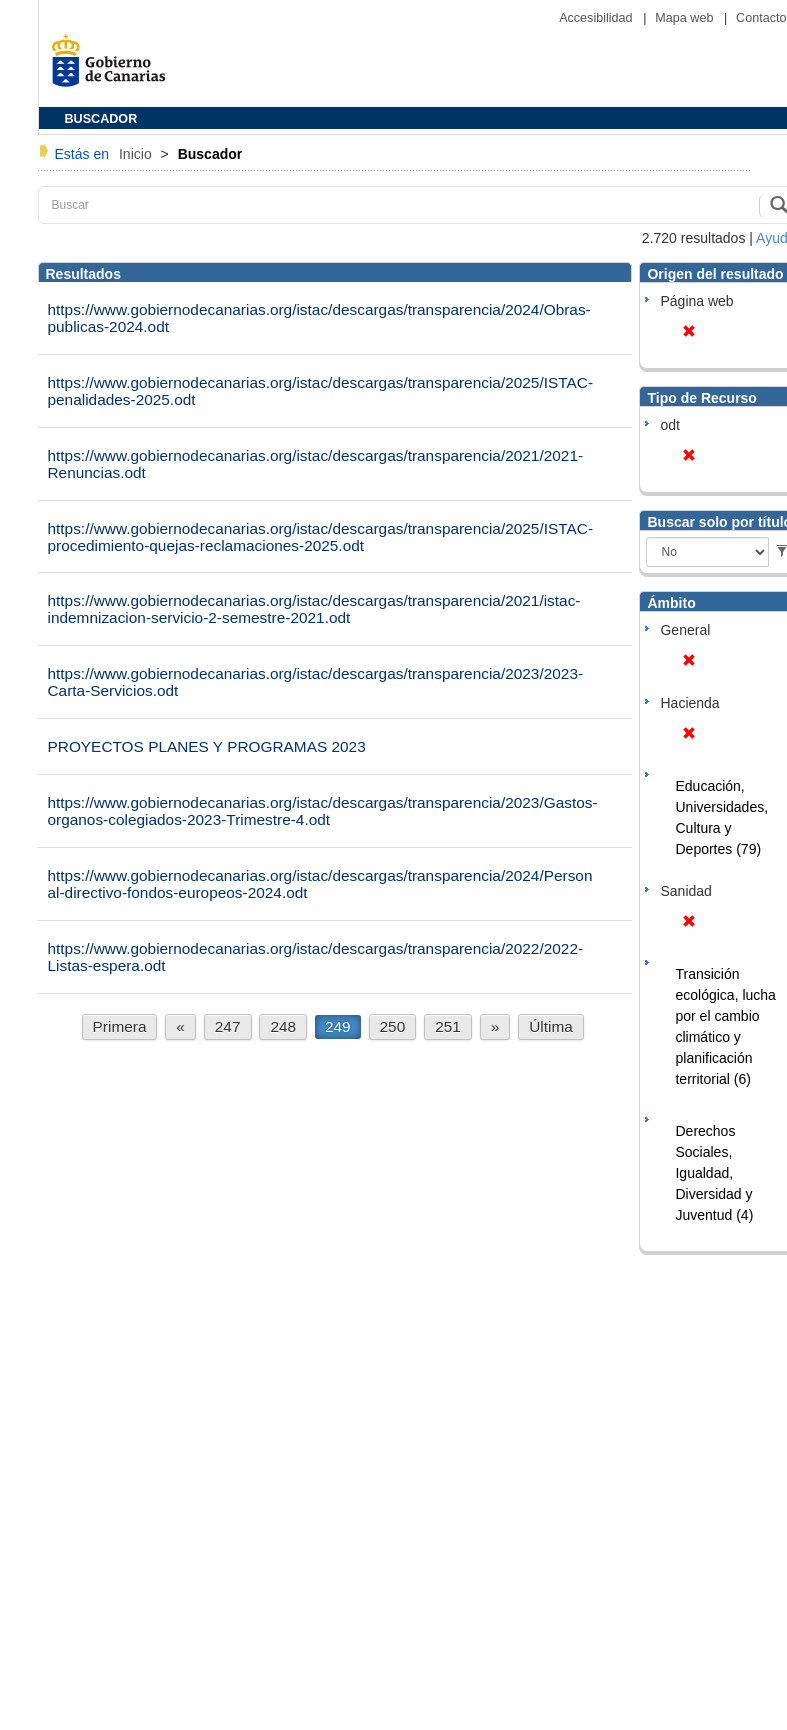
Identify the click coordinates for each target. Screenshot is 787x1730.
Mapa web (686, 18)
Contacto (761, 18)
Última (551, 1026)
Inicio (137, 154)
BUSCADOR (101, 119)
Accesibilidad (597, 18)
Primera (120, 1026)
